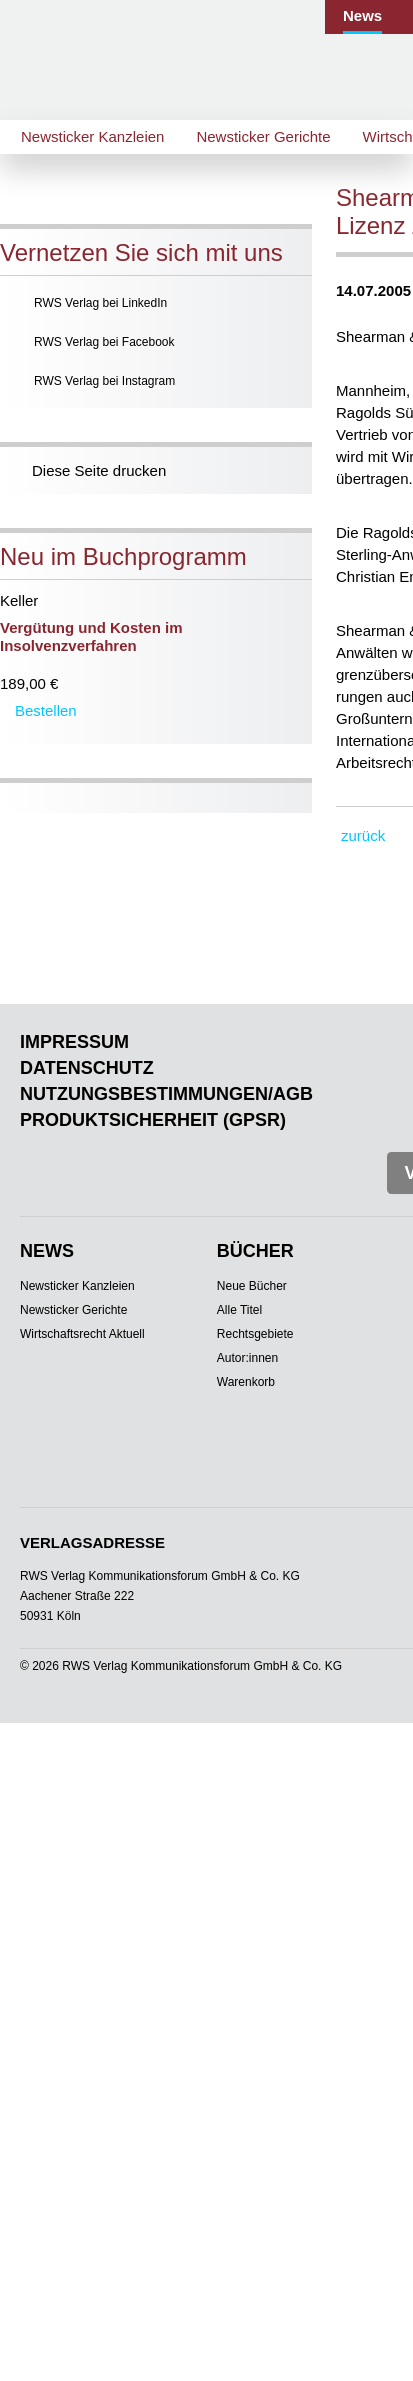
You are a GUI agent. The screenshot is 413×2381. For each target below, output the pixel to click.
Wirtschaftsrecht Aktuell (82, 1334)
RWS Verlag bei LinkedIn (100, 303)
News (362, 15)
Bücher (255, 1251)
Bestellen (46, 710)
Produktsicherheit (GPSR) (153, 1120)
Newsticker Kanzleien (92, 136)
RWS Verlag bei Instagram (104, 381)
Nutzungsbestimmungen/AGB (166, 1094)
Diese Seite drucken (99, 470)
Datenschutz (87, 1068)
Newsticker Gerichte (263, 136)
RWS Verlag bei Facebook (104, 342)
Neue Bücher (252, 1286)
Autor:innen (247, 1358)
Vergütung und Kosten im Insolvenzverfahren (91, 636)
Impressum (74, 1042)
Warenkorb (246, 1382)
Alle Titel (239, 1310)
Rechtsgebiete (255, 1334)
